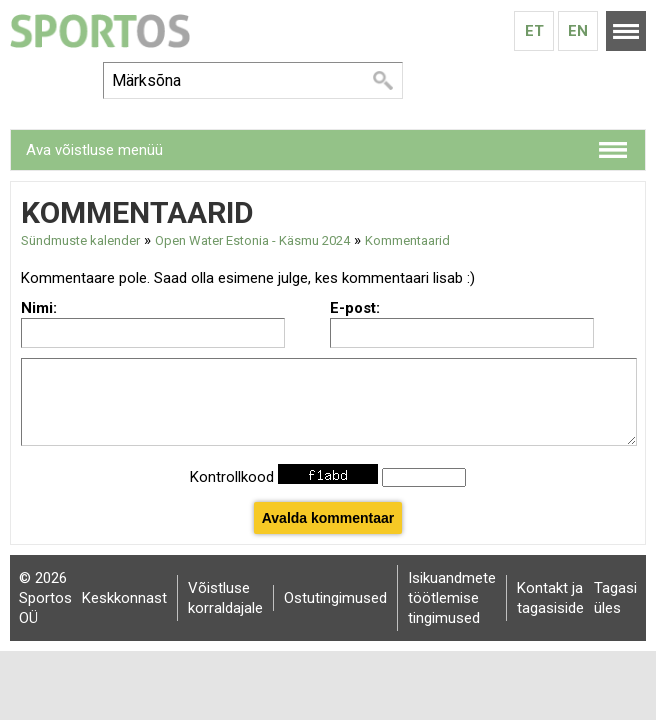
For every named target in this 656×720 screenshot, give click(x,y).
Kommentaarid (407, 240)
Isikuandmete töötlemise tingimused (452, 598)
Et (534, 31)
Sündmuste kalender (80, 240)
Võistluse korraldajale (225, 598)
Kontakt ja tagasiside (550, 598)
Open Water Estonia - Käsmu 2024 (252, 240)
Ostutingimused (335, 598)
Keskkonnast (124, 598)
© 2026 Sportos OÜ (45, 598)
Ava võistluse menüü (94, 150)
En (578, 31)
